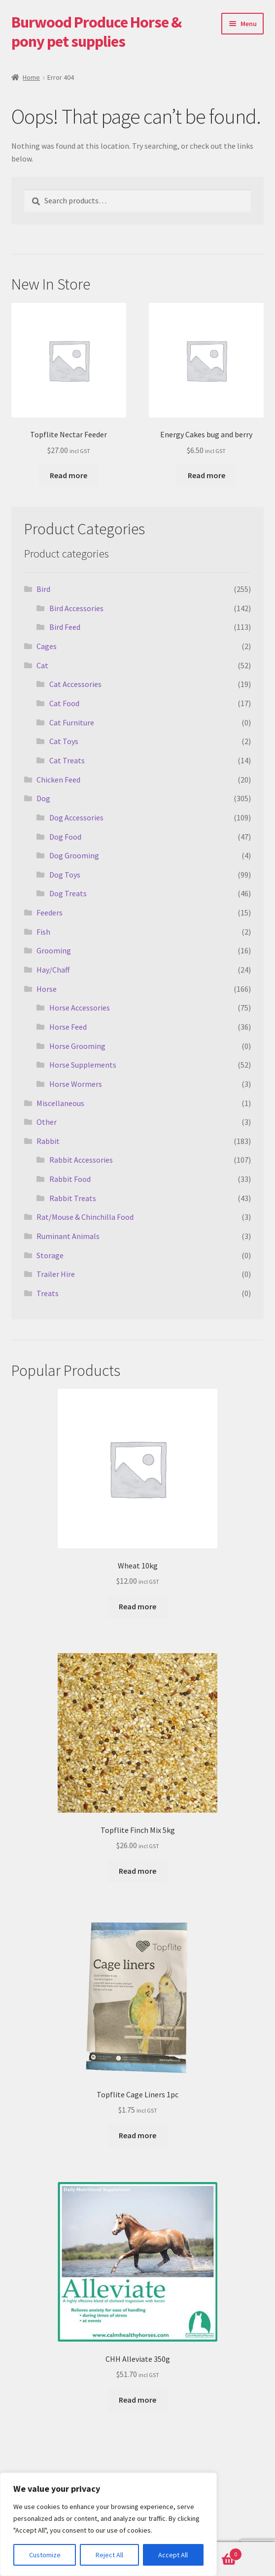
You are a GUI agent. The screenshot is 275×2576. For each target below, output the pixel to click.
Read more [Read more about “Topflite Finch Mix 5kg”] (137, 1871)
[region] (108, 2524)
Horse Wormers (75, 1084)
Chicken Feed (58, 779)
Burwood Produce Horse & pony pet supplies (96, 31)
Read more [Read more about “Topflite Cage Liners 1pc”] (137, 2135)
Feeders (49, 912)
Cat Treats (67, 760)
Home (31, 77)
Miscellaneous (60, 1103)
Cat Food (64, 703)
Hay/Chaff (52, 970)
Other (46, 1122)
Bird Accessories (76, 608)
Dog (43, 798)
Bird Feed (64, 627)
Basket (212, 2552)
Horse (46, 989)
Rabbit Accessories (81, 1160)
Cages (46, 646)
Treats (47, 1293)
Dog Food (65, 837)
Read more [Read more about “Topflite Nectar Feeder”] (68, 475)
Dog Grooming (74, 855)
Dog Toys (64, 875)
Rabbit (48, 1141)
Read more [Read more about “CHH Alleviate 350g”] (137, 2400)
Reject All (109, 2554)
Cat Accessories (75, 684)
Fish (43, 932)
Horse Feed (68, 1027)
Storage (50, 1255)
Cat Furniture (71, 722)
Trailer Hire (55, 1274)
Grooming (53, 950)
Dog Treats (68, 893)
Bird (43, 589)
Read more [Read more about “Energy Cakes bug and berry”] (206, 475)
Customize (45, 2554)
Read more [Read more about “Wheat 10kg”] (137, 1606)
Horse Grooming (77, 1046)
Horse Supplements (82, 1065)
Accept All (173, 2554)
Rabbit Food (70, 1179)
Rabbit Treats (72, 1198)
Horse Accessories (79, 1007)
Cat (42, 665)
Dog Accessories (76, 817)
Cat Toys (63, 741)
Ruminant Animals (68, 1236)
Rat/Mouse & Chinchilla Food (85, 1217)
